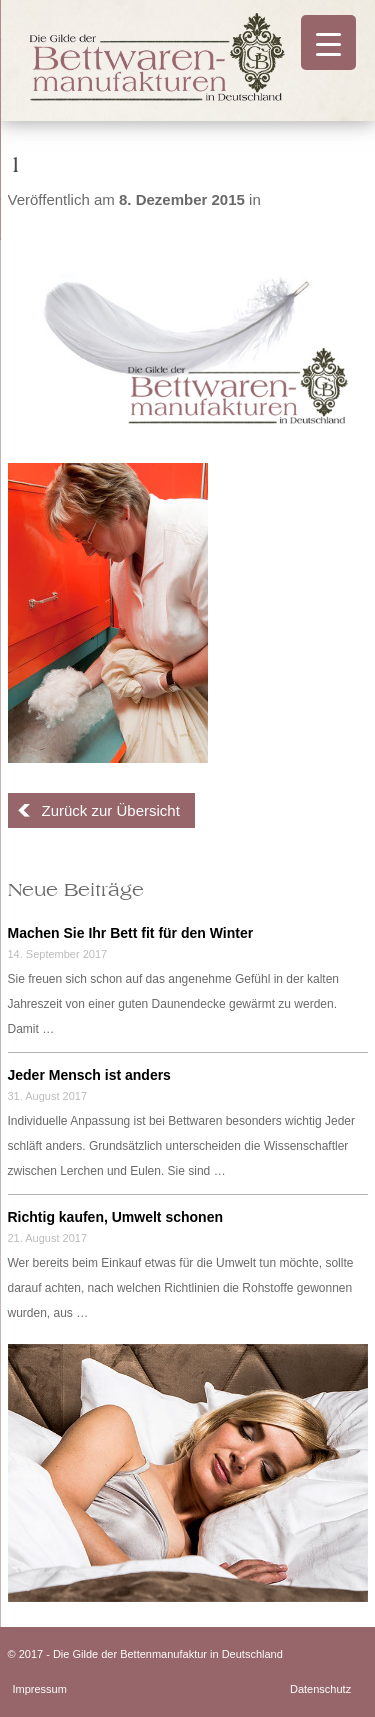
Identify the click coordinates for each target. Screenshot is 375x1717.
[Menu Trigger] (328, 42)
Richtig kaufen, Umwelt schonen (115, 1217)
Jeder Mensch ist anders (89, 1075)
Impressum (40, 1689)
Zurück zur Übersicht (111, 810)
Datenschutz (320, 1689)
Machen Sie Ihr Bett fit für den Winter (131, 933)
